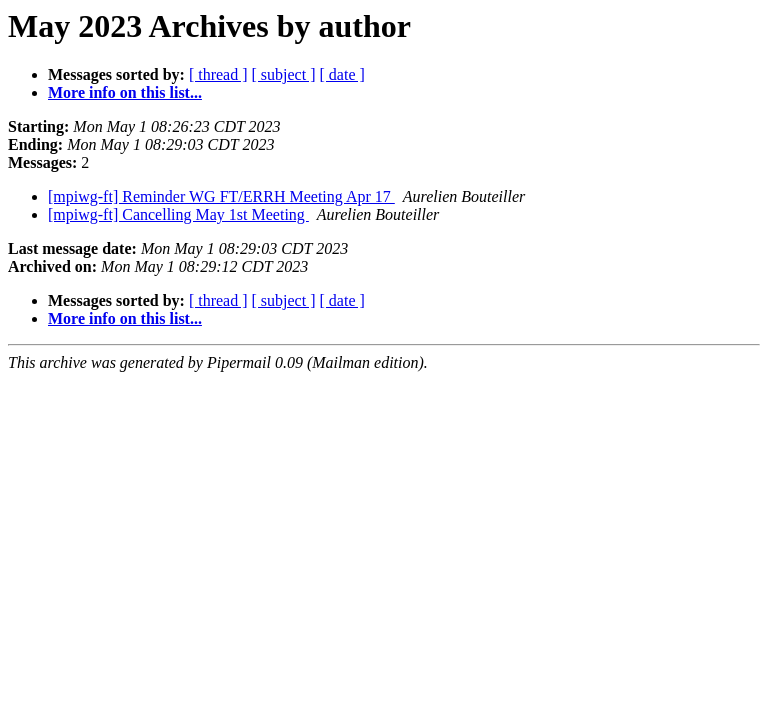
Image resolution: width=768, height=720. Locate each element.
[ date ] (342, 74)
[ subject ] (284, 74)
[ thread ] (218, 74)
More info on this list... (125, 92)
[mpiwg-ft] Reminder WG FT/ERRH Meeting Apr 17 (221, 196)
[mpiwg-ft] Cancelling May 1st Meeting (178, 214)
